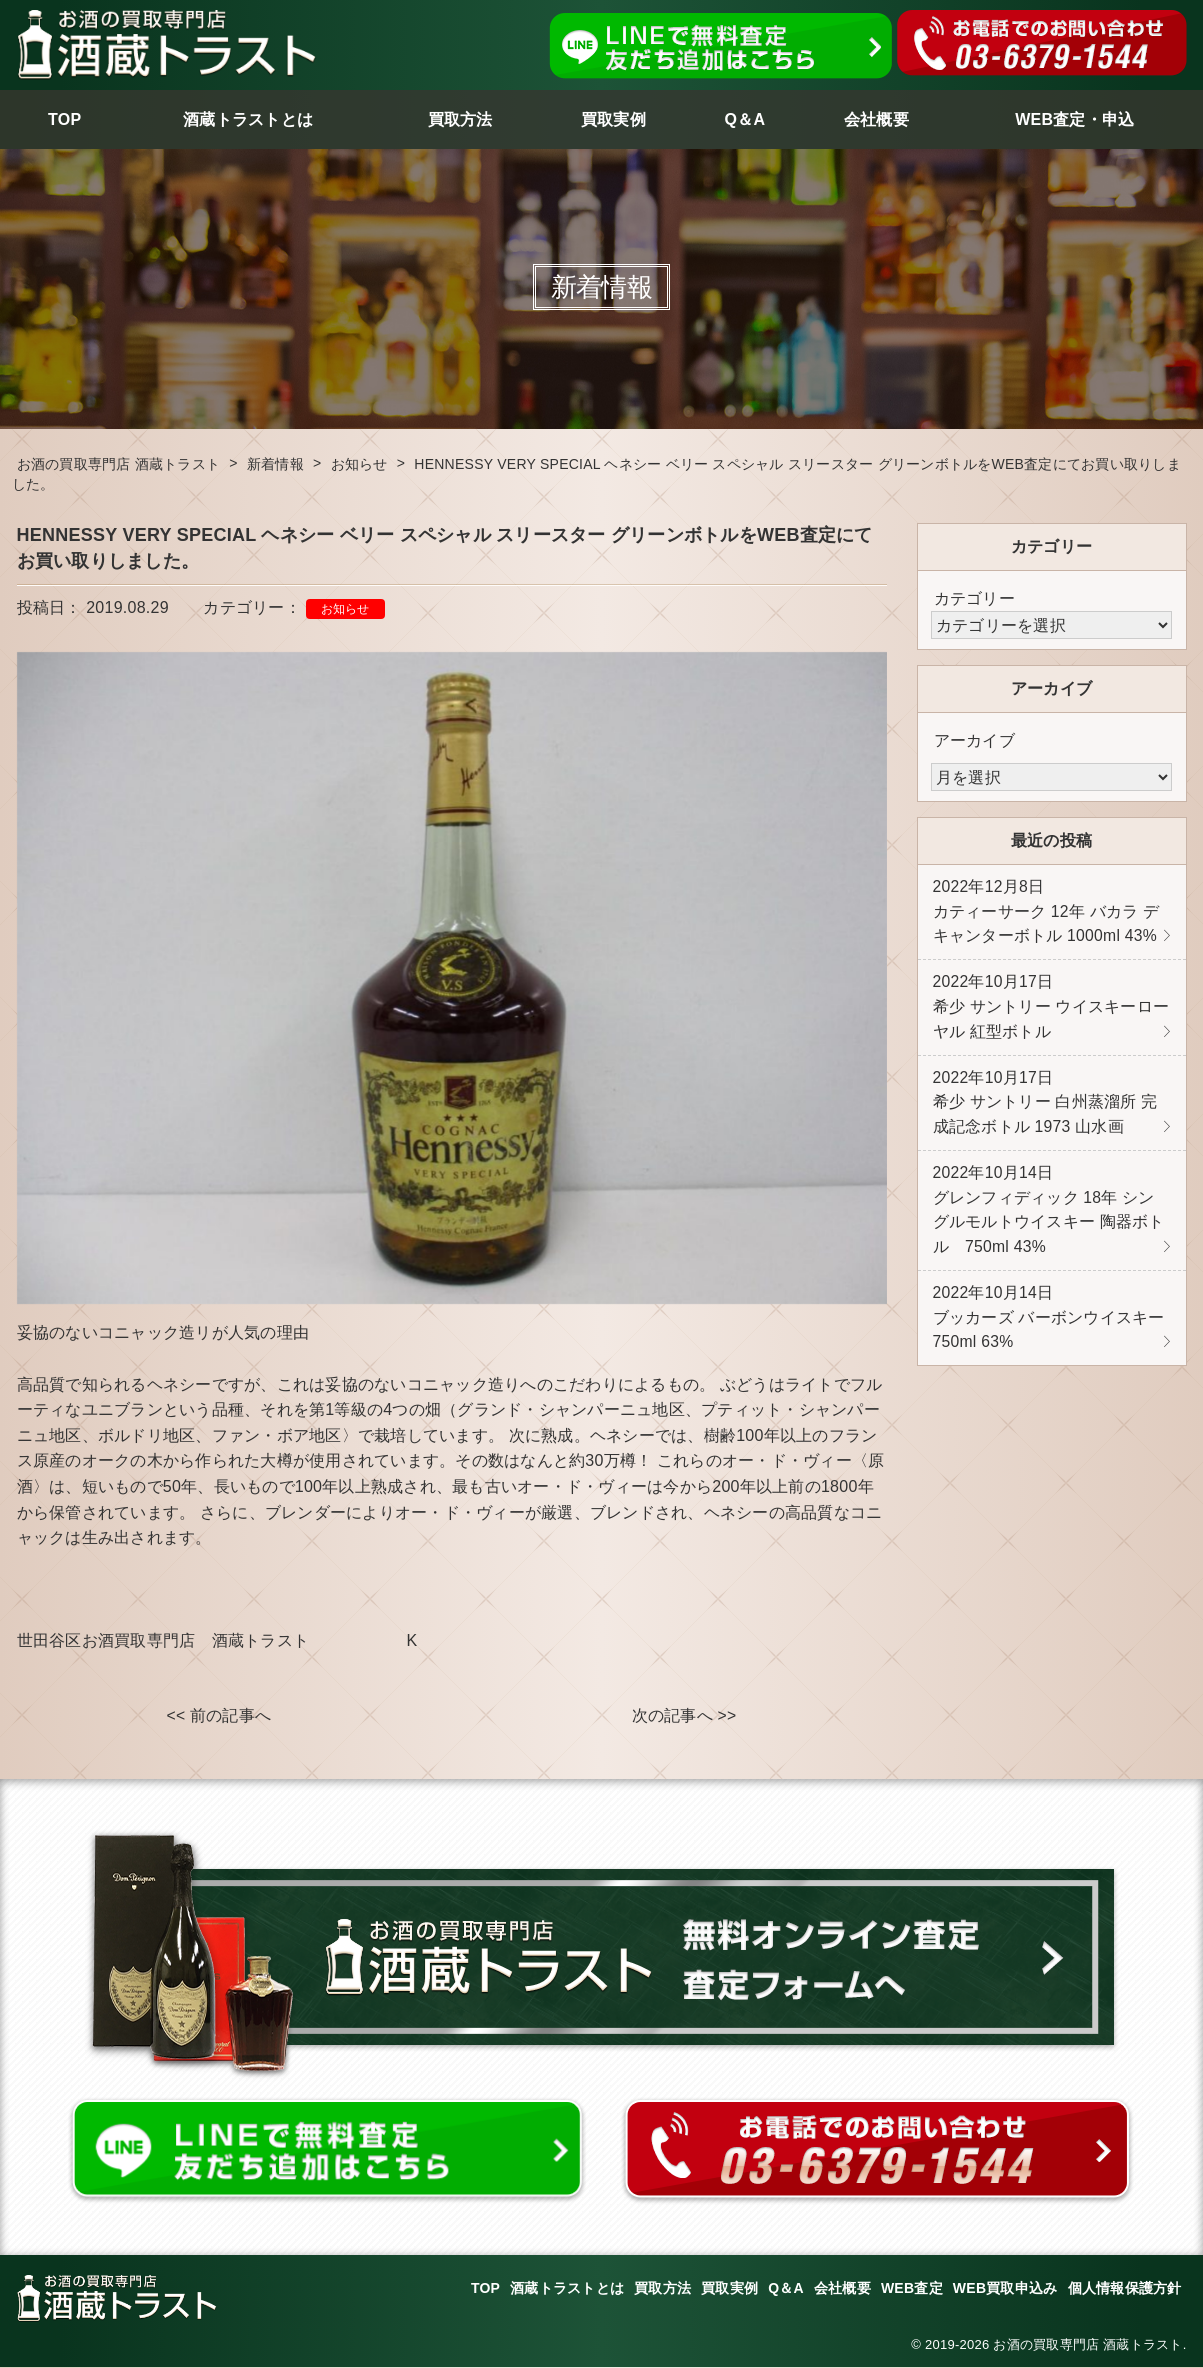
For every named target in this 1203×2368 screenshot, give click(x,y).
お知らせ (345, 609)
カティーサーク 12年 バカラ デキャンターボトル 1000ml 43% (1046, 913)
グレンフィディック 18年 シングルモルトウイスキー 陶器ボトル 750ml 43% (1049, 1219)
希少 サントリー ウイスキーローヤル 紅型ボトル (1051, 1011)
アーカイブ (974, 740)
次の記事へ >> (683, 1716)
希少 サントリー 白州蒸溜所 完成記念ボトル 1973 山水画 (1045, 1109)
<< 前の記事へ (218, 1716)
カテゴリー (974, 598)
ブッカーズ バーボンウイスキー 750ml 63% (1049, 1330)
